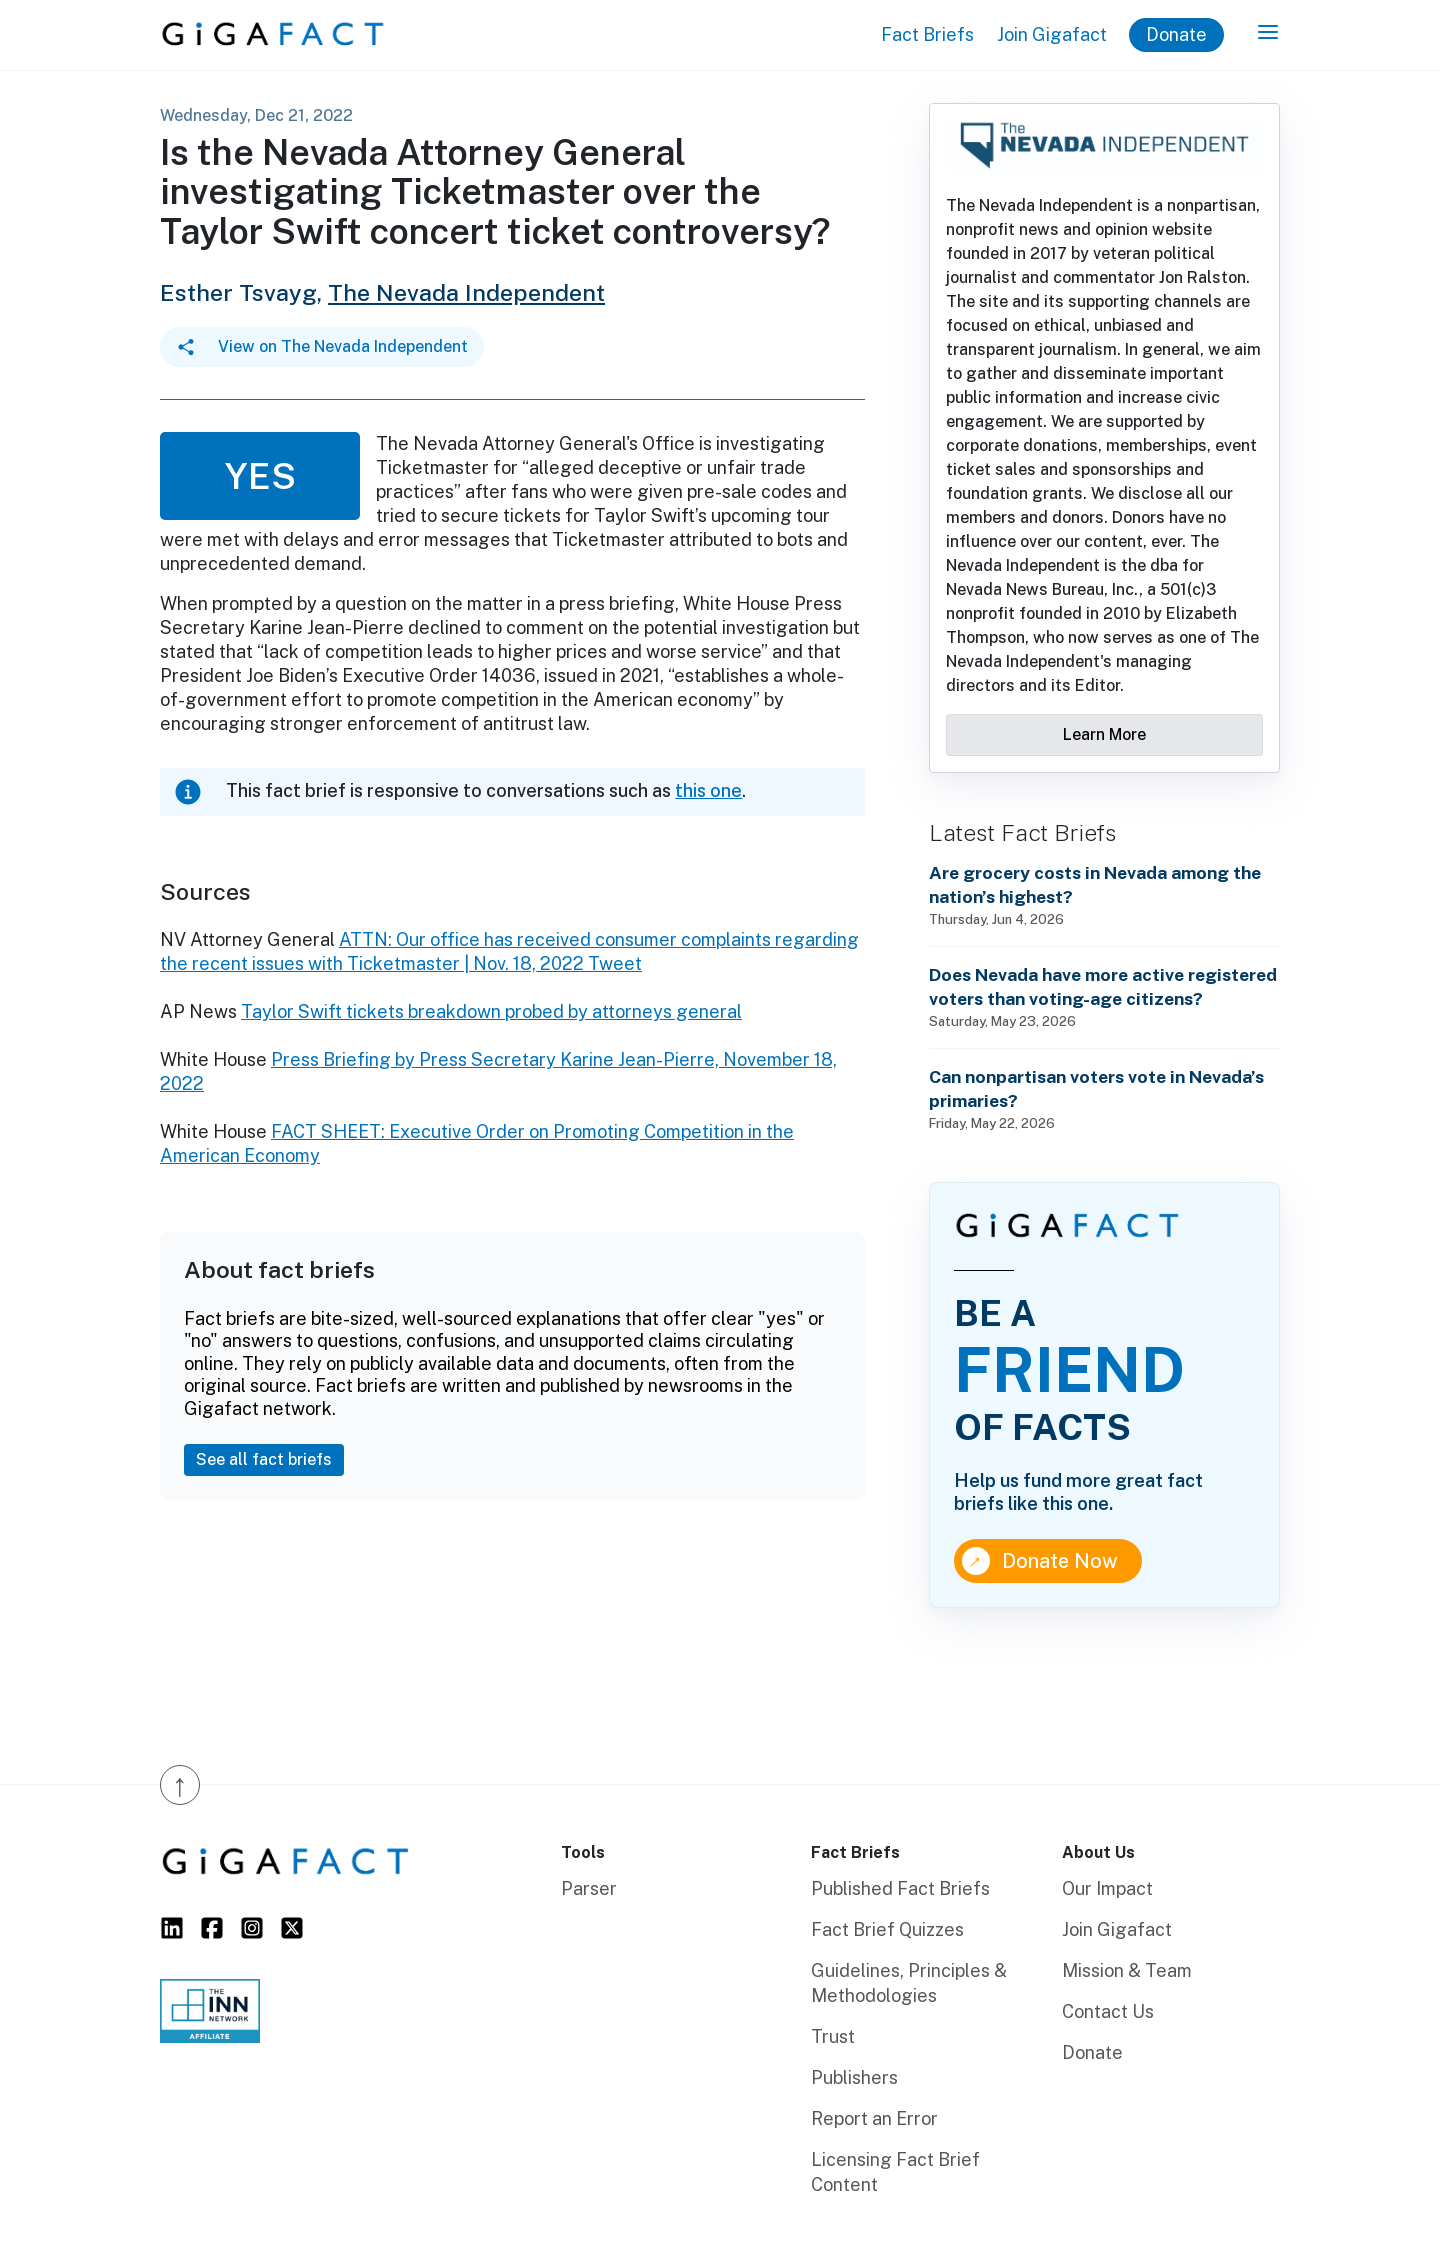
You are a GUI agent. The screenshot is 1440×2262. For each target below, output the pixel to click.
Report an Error (874, 2118)
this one (708, 790)
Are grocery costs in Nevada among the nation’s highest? (1095, 884)
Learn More (1104, 734)
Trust (833, 2036)
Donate (1176, 34)
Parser (589, 1888)
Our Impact (1107, 1888)
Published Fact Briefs (900, 1888)
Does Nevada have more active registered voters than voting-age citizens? (1103, 986)
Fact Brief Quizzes (887, 1929)
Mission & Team (1127, 1970)
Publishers (854, 2077)
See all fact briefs (264, 1459)
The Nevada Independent (466, 292)
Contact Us (1108, 2011)
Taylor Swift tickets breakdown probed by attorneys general (491, 1011)
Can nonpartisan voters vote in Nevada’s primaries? (1096, 1088)
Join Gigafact (1052, 34)
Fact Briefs (927, 34)
